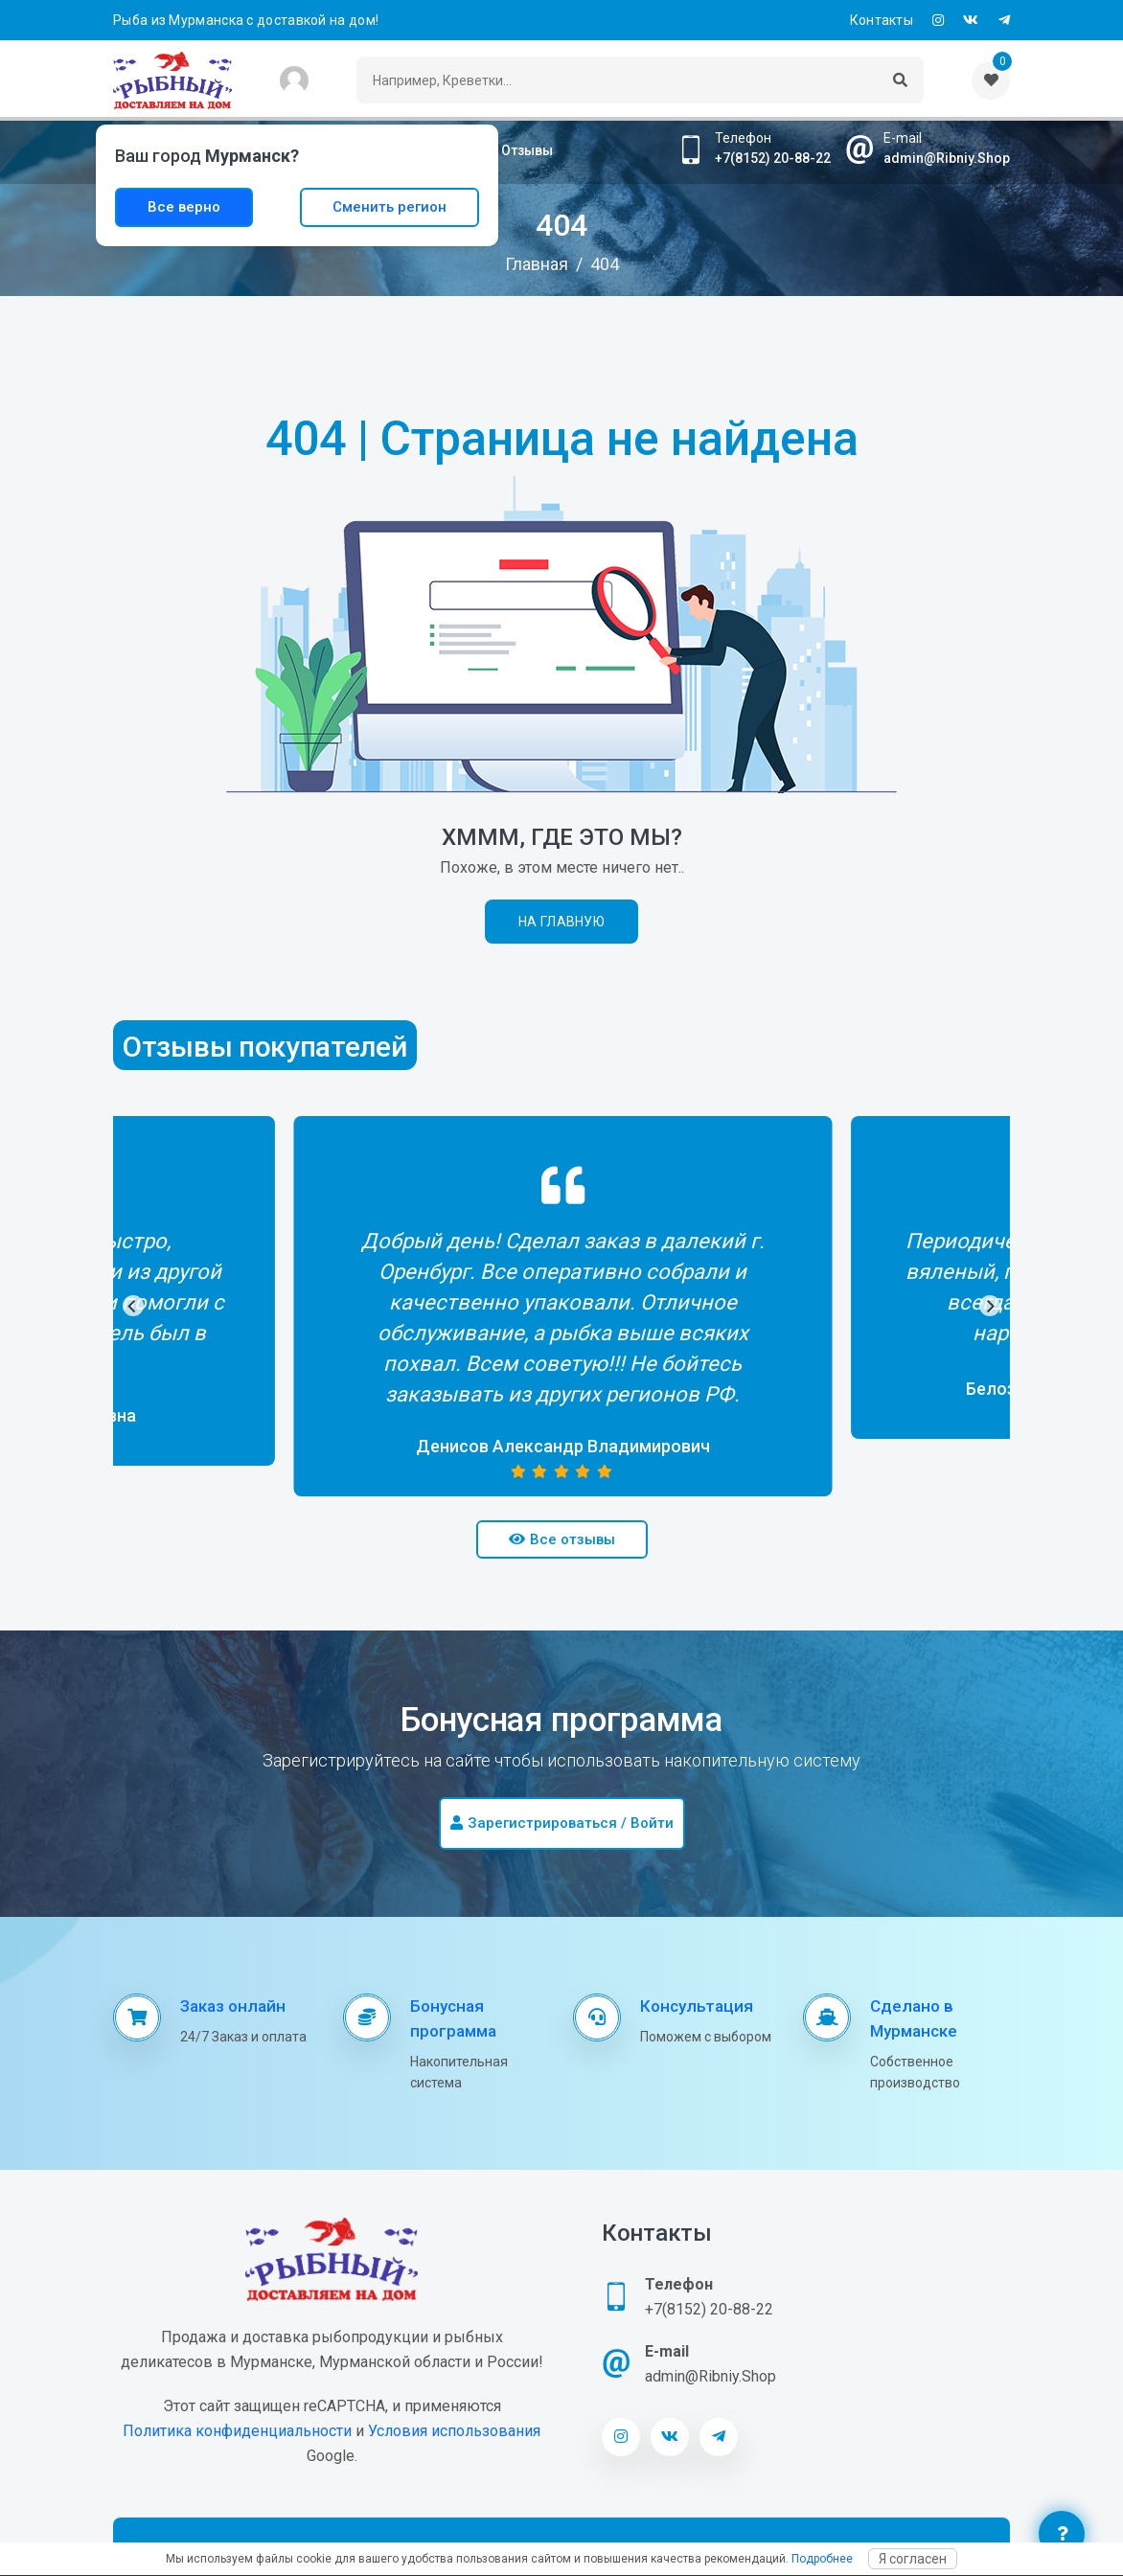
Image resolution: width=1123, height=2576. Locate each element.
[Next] (989, 1305)
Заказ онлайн (233, 2006)
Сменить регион (389, 207)
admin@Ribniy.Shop (946, 158)
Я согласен (913, 2558)
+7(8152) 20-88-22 (773, 158)
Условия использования (454, 2431)
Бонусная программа (453, 2018)
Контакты (881, 20)
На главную (561, 921)
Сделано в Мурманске (913, 2018)
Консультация (696, 2006)
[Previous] (133, 1305)
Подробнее (822, 2558)
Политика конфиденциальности (237, 2431)
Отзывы (527, 150)
